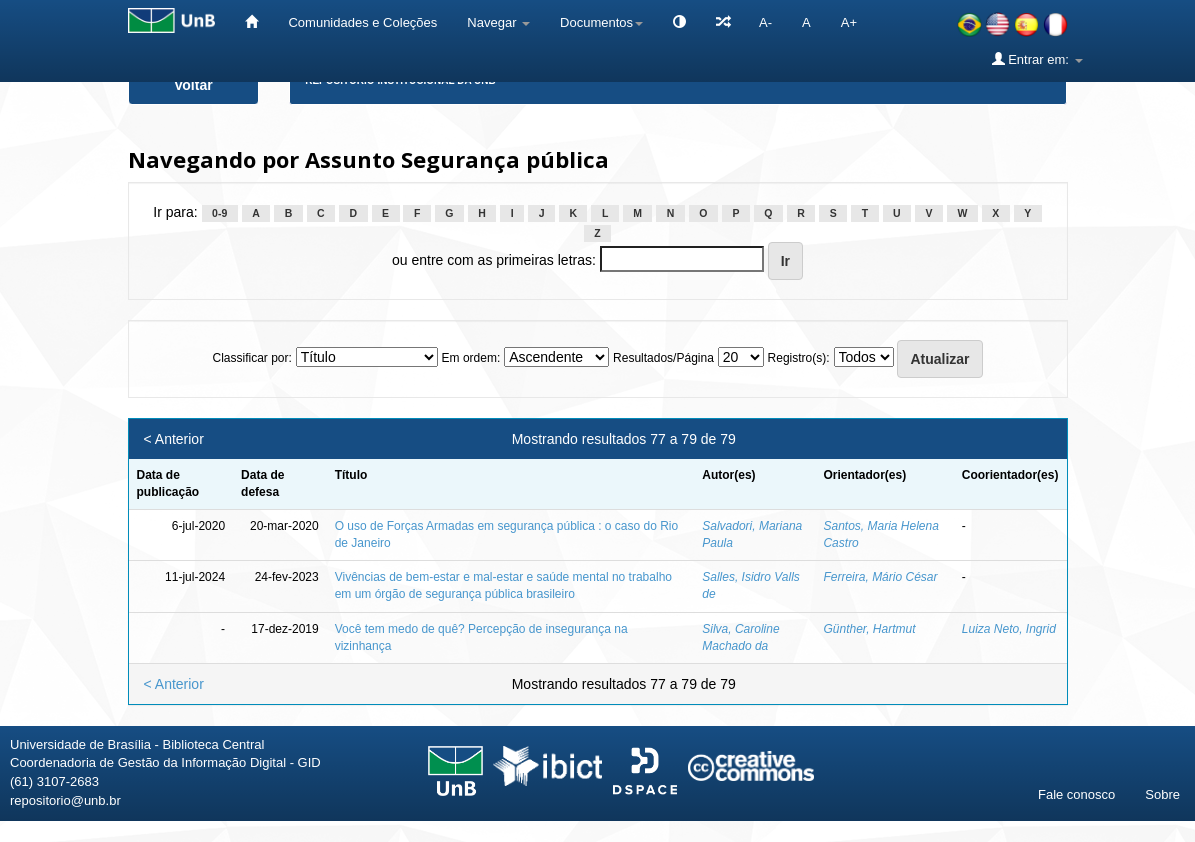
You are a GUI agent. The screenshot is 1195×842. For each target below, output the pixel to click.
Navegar (498, 22)
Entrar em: (1037, 59)
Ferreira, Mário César (880, 577)
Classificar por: (251, 358)
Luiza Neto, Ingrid (1009, 629)
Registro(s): (799, 358)
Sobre (1162, 794)
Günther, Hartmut (869, 629)
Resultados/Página (663, 358)
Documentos (601, 22)
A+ (849, 22)
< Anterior (174, 439)
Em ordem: (471, 358)
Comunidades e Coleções (362, 22)
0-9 (219, 213)
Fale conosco (1076, 794)
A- (765, 22)
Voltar (193, 85)
